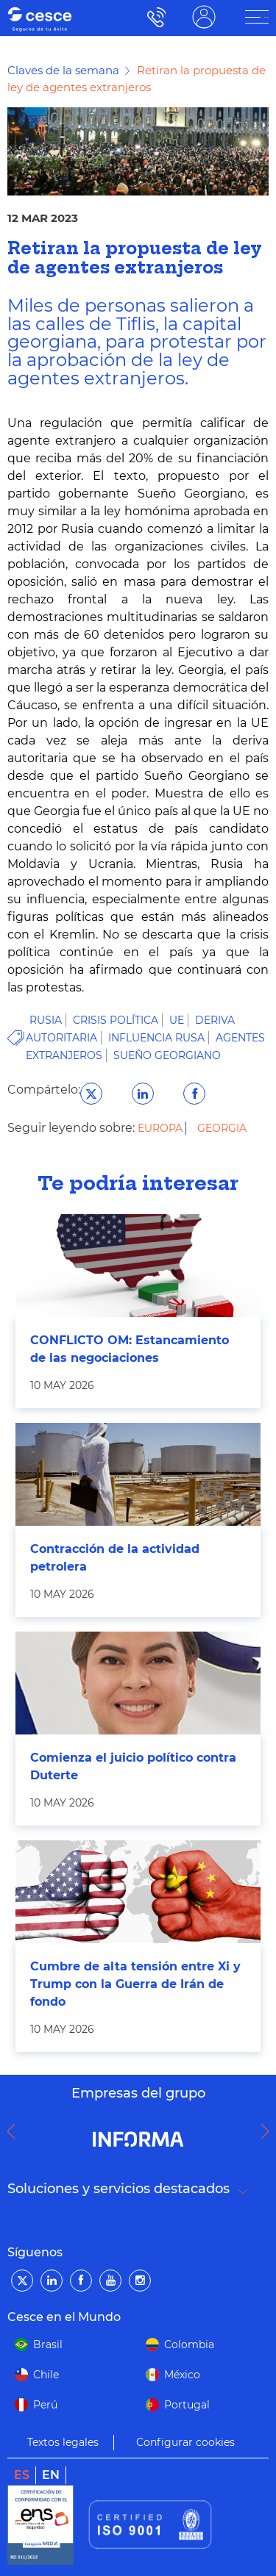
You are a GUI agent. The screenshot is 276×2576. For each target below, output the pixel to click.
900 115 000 (153, 17)
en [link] (51, 2475)
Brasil (48, 2344)
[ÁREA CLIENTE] (257, 17)
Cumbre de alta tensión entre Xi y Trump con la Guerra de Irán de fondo (135, 1984)
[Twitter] (22, 2281)
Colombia (189, 2344)
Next (268, 2131)
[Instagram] (140, 2281)
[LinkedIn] (51, 2281)
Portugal (187, 2404)
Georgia (222, 1128)
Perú (45, 2404)
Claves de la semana (63, 70)
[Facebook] (81, 2281)
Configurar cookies (185, 2442)
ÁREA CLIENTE (203, 17)
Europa (161, 1128)
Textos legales (63, 2442)
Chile (46, 2374)
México (182, 2374)
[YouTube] (110, 2281)
